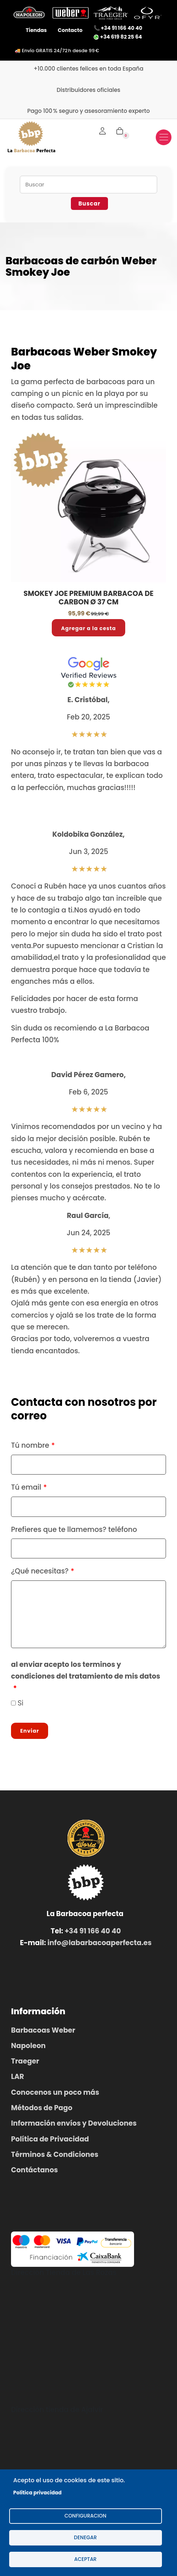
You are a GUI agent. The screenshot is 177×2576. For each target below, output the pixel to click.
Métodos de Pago (41, 2108)
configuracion (85, 2515)
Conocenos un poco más (55, 2092)
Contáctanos (34, 2170)
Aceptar (85, 2559)
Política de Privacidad (50, 2139)
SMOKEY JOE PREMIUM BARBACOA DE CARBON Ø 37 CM (88, 598)
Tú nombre (30, 1445)
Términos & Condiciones (54, 2154)
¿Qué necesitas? (40, 1571)
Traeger (25, 2061)
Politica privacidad (37, 2492)
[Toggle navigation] (163, 137)
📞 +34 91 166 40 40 (118, 28)
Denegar (85, 2537)
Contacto (70, 30)
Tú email (26, 1487)
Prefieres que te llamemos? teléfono (74, 1529)
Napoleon (28, 2046)
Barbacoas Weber (43, 2030)
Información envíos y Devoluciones (74, 2123)
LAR (17, 2077)
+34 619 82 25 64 (118, 36)
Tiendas (36, 30)
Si (21, 1703)
